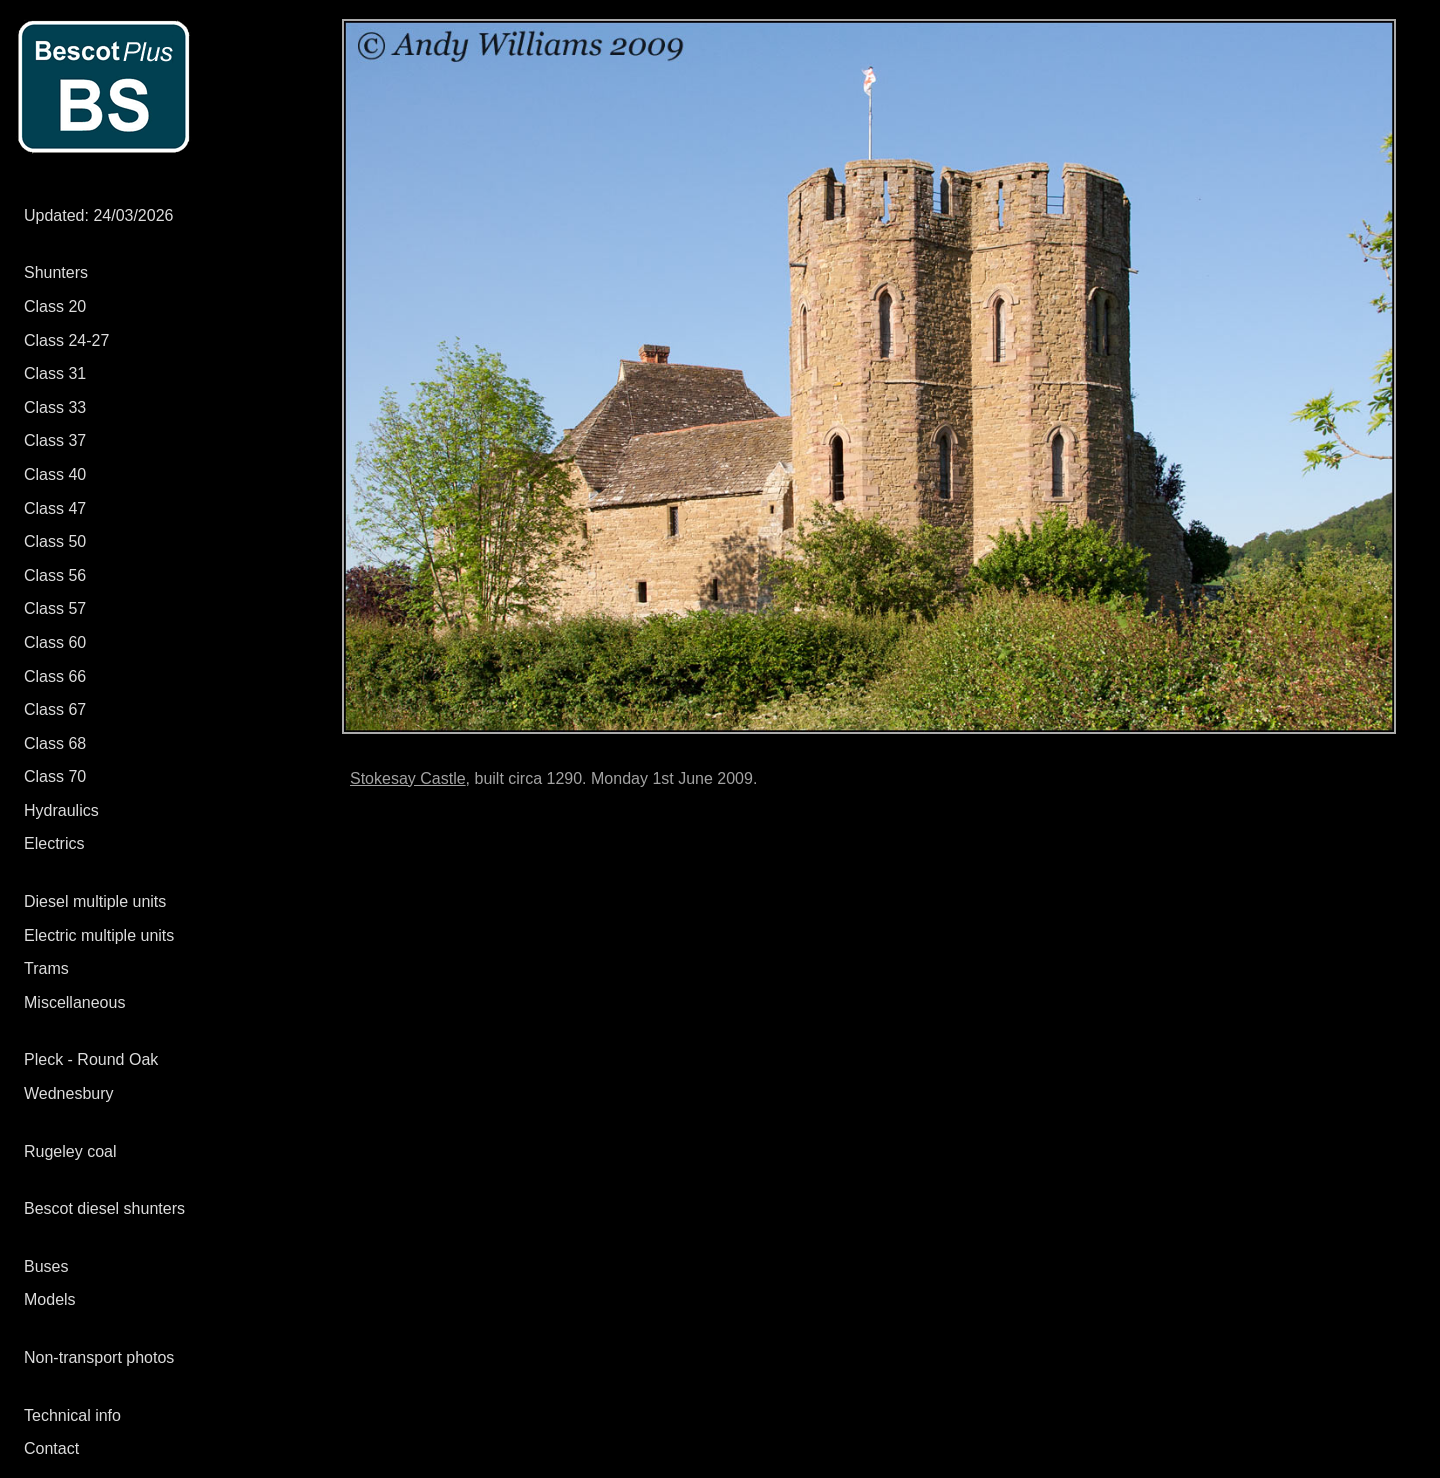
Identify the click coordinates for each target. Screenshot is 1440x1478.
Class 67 (55, 709)
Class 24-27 (66, 340)
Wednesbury (69, 1093)
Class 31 (55, 373)
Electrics (54, 843)
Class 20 (55, 306)
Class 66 (55, 676)
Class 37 (55, 440)
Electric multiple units (99, 935)
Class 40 (55, 474)
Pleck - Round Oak (91, 1059)
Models (50, 1299)
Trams (46, 968)
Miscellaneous (74, 1002)
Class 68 (55, 743)
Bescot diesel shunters (104, 1208)
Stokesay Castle (408, 778)
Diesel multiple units (95, 901)
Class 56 (55, 575)
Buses (46, 1266)
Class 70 (55, 776)
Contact (51, 1448)
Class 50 (55, 541)
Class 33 (55, 407)
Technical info (72, 1415)
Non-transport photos (99, 1357)
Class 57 (55, 608)
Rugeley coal (70, 1151)
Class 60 (55, 642)
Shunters (56, 272)
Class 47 (55, 508)
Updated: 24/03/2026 (98, 215)
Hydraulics (61, 810)
